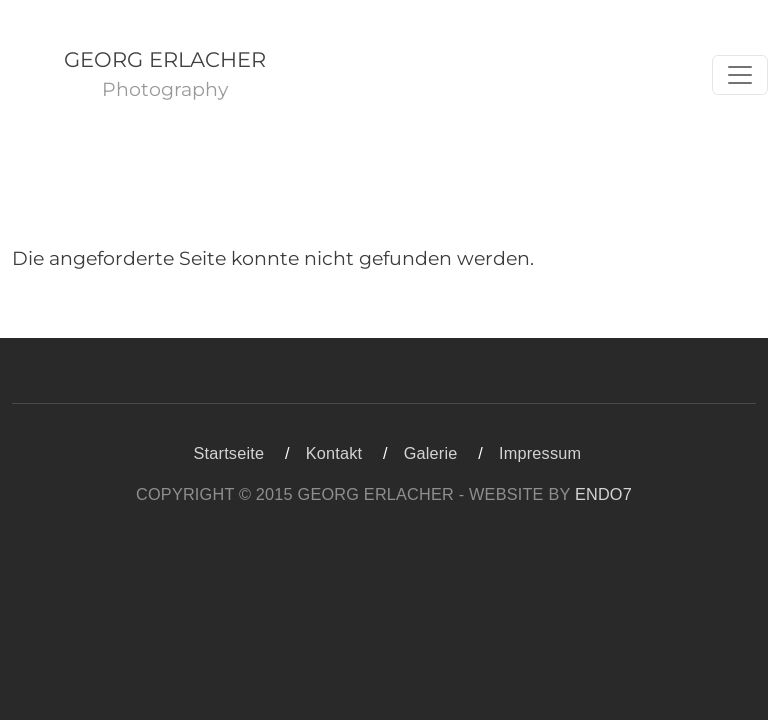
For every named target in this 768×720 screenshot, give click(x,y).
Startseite (229, 453)
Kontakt (334, 453)
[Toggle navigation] (740, 75)
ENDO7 (603, 494)
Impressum (540, 453)
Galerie (431, 453)
